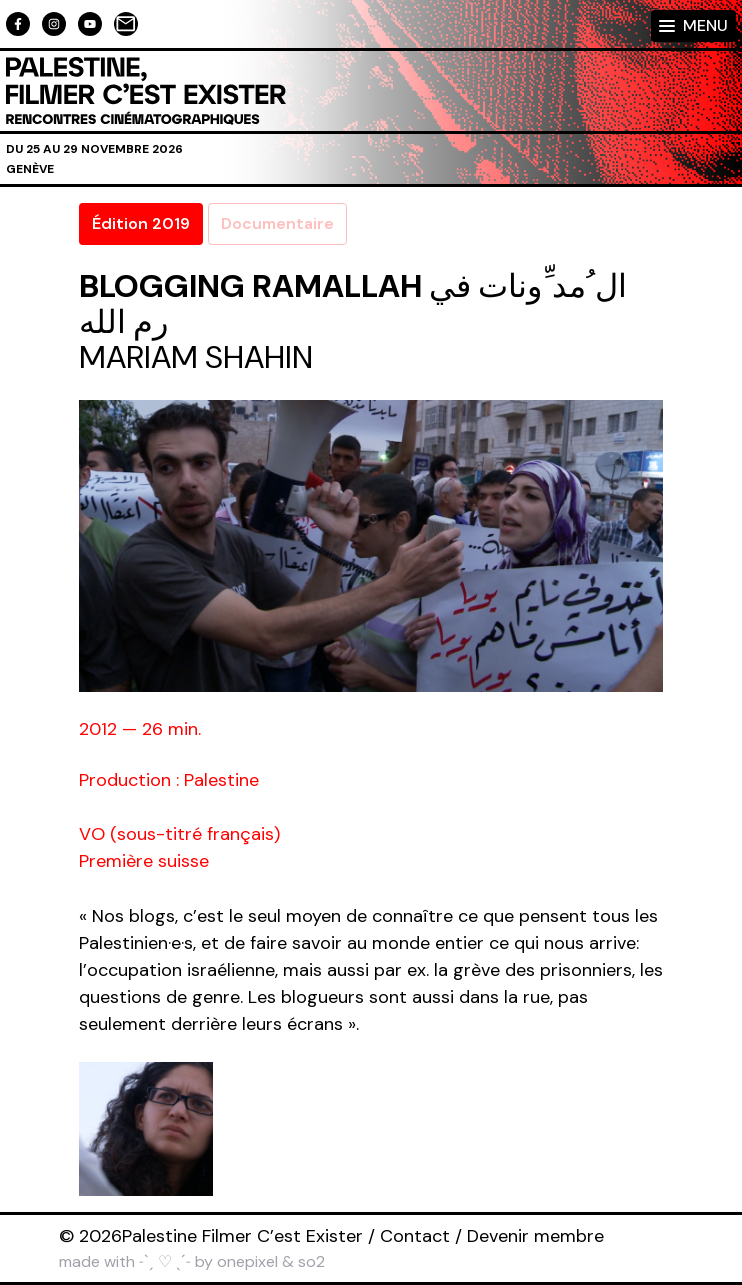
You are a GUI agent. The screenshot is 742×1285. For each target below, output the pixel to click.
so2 (311, 1261)
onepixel (247, 1261)
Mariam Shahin (196, 357)
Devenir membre (535, 1236)
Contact (415, 1236)
